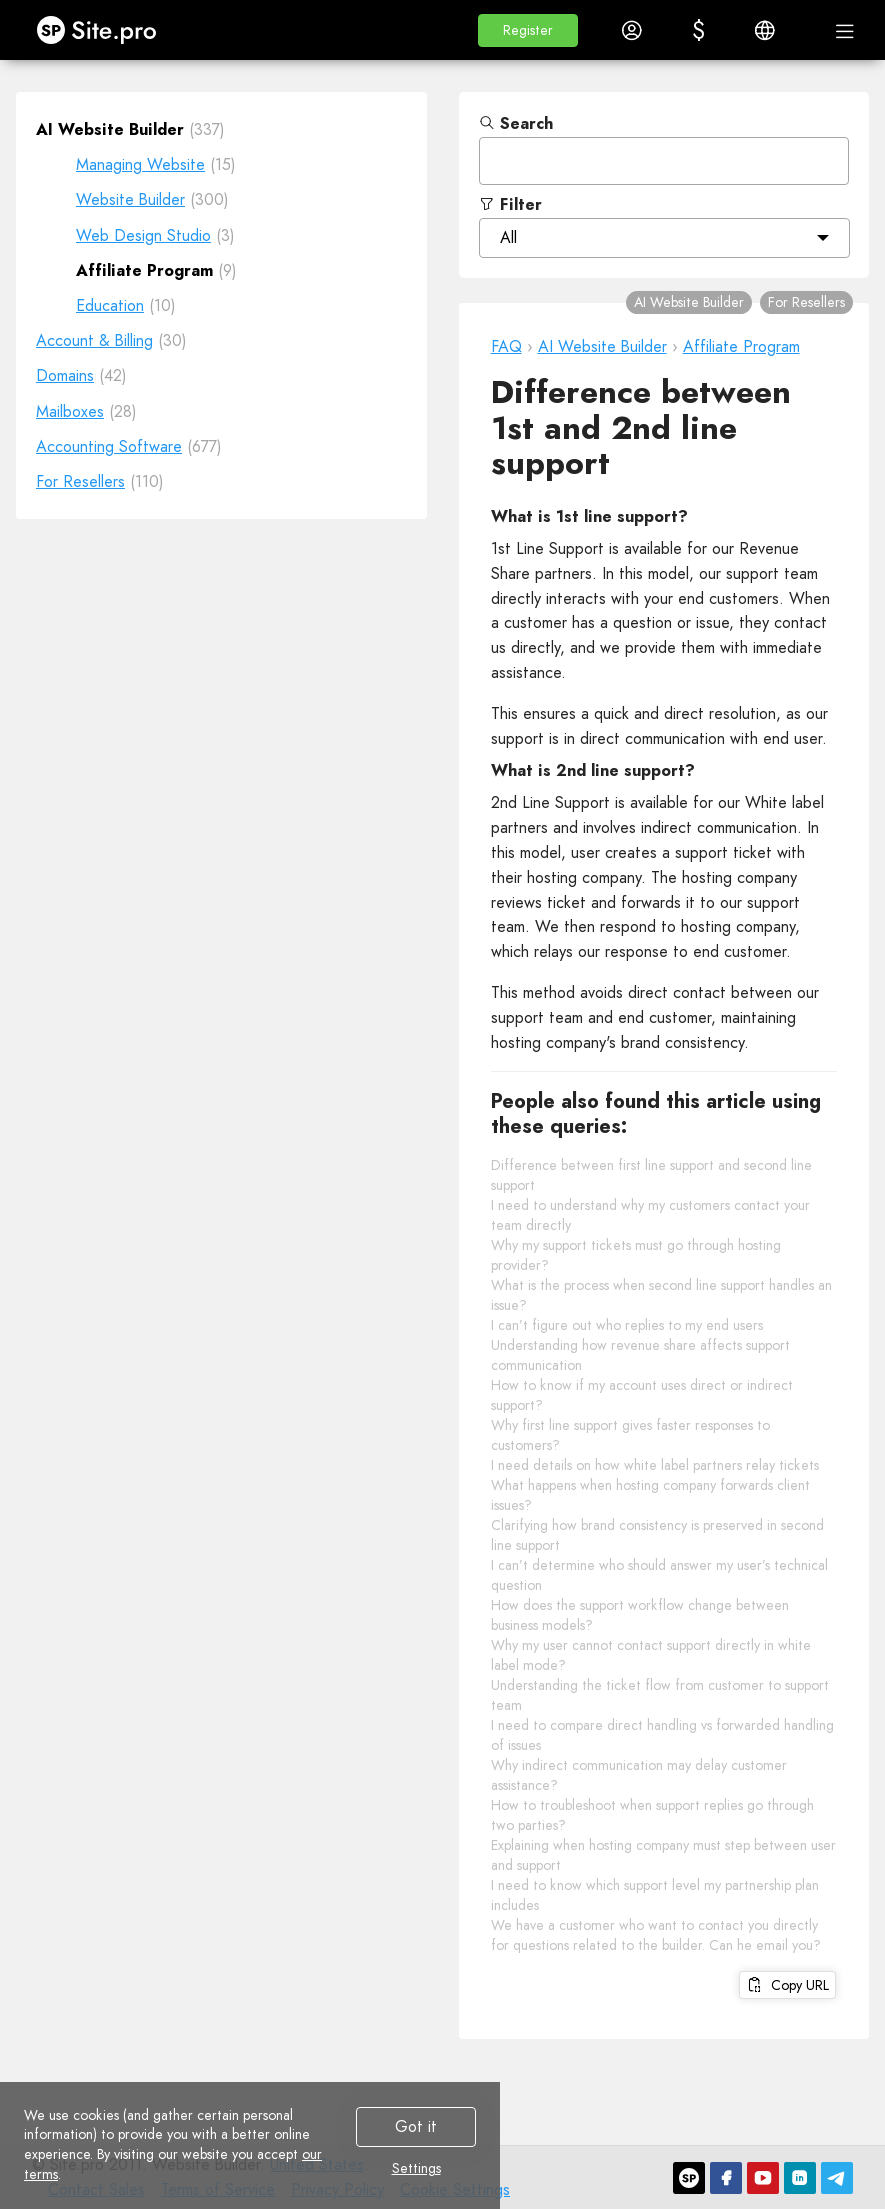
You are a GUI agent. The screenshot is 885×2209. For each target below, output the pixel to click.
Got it (416, 2126)
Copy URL (787, 1985)
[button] (528, 30)
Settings (416, 2169)
